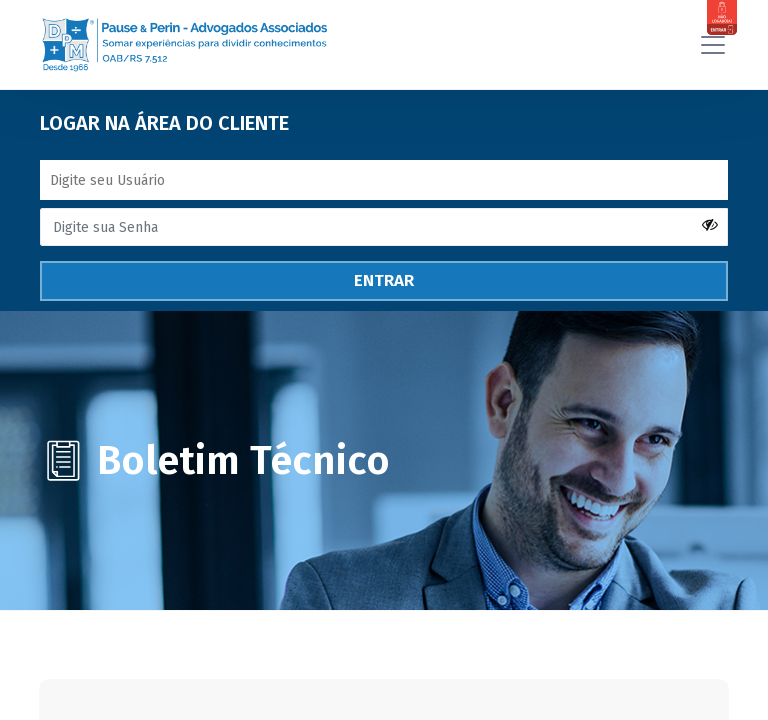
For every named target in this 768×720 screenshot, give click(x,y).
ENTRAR (384, 269)
